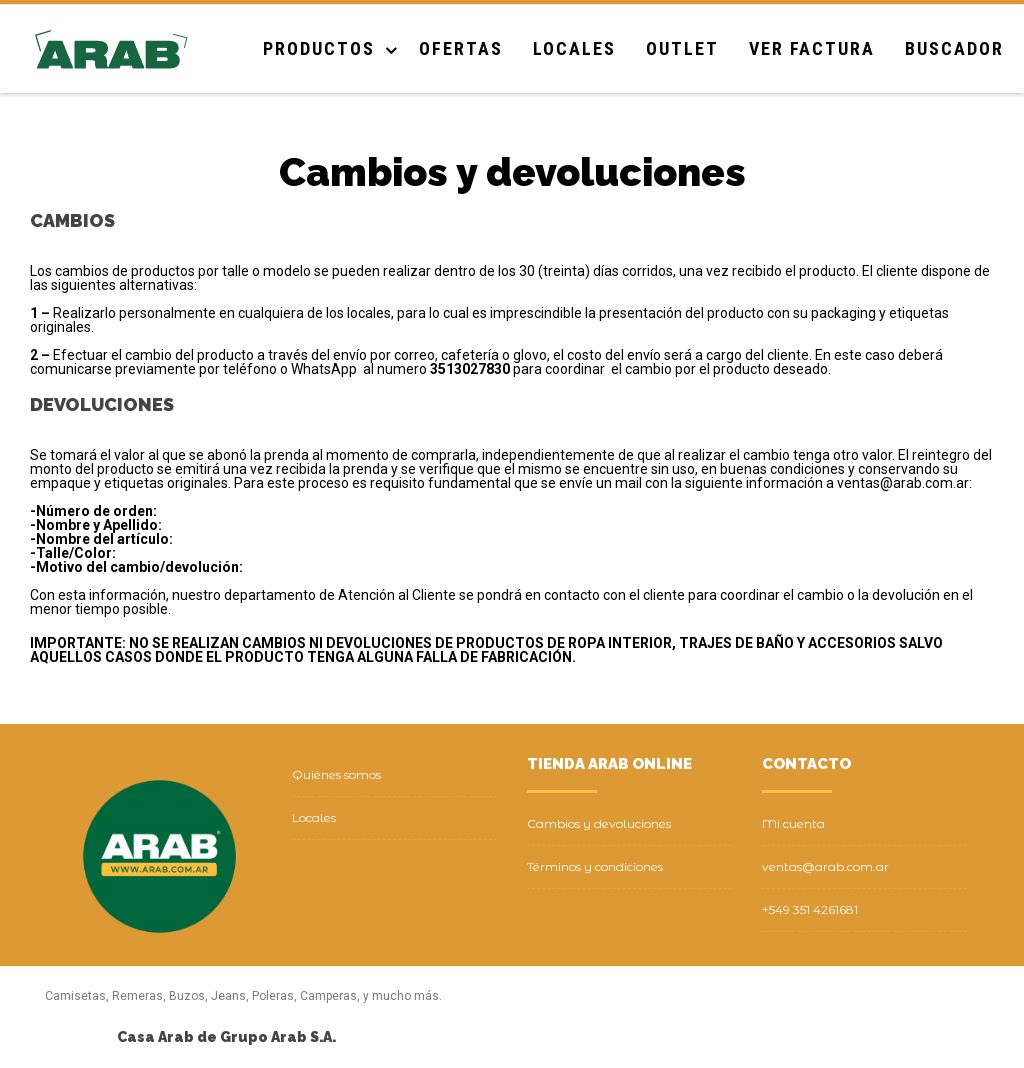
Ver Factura (812, 48)
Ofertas (461, 48)
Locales (574, 48)
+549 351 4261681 (810, 909)
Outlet (682, 48)
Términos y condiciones (595, 866)
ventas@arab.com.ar (825, 866)
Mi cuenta (793, 823)
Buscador (954, 48)
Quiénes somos (336, 774)
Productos (319, 48)
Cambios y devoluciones (599, 823)
